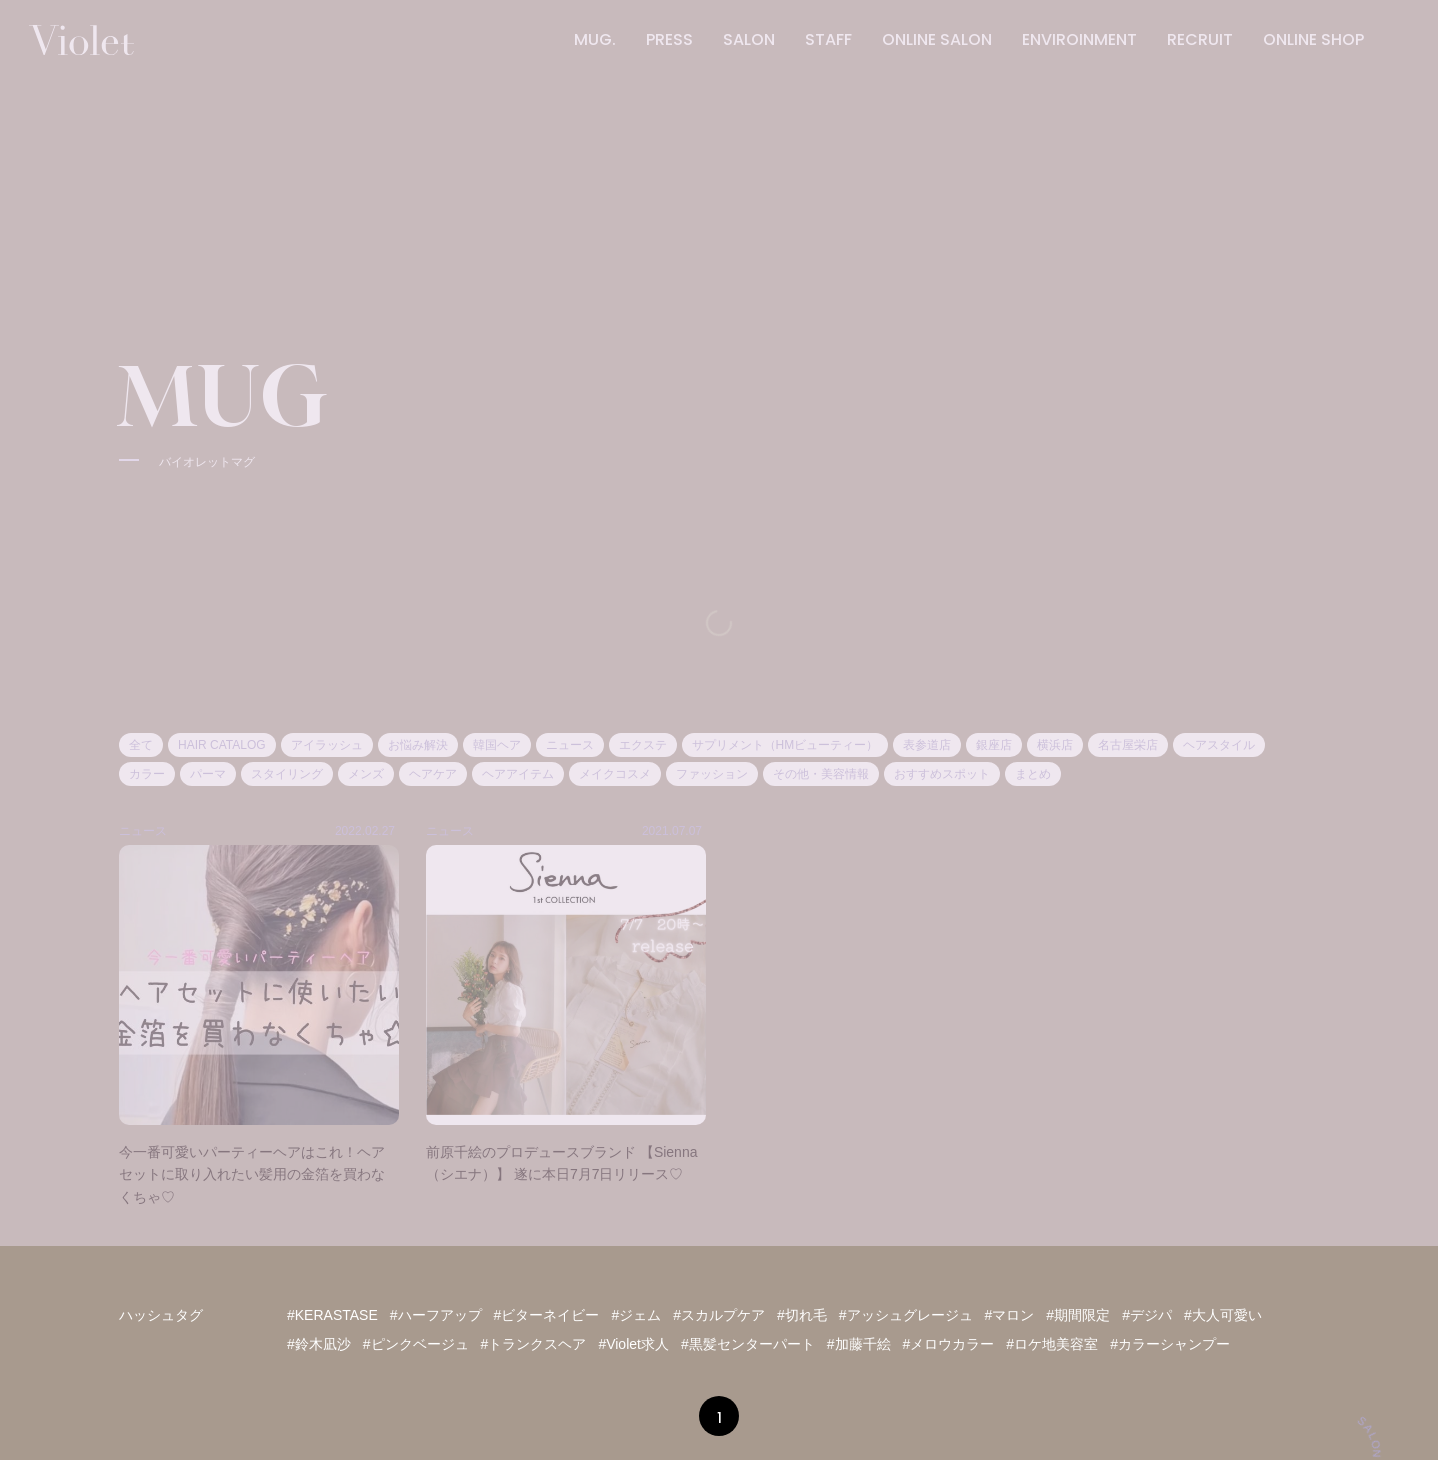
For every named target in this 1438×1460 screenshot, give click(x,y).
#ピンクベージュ (416, 1344)
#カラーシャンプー (1170, 1344)
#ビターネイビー (547, 1315)
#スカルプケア (719, 1315)
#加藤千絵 (859, 1344)
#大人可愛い (1223, 1315)
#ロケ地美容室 (1052, 1344)
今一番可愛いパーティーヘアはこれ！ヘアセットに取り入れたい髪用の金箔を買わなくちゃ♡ (252, 1174)
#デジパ (1147, 1315)
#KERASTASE (332, 1315)
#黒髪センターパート (748, 1344)
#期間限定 (1078, 1315)
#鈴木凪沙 (319, 1344)
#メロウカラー (949, 1344)
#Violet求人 (633, 1344)
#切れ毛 (802, 1315)
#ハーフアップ (436, 1315)
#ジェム (636, 1315)
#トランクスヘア (534, 1344)
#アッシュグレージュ (906, 1315)
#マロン (1010, 1315)
